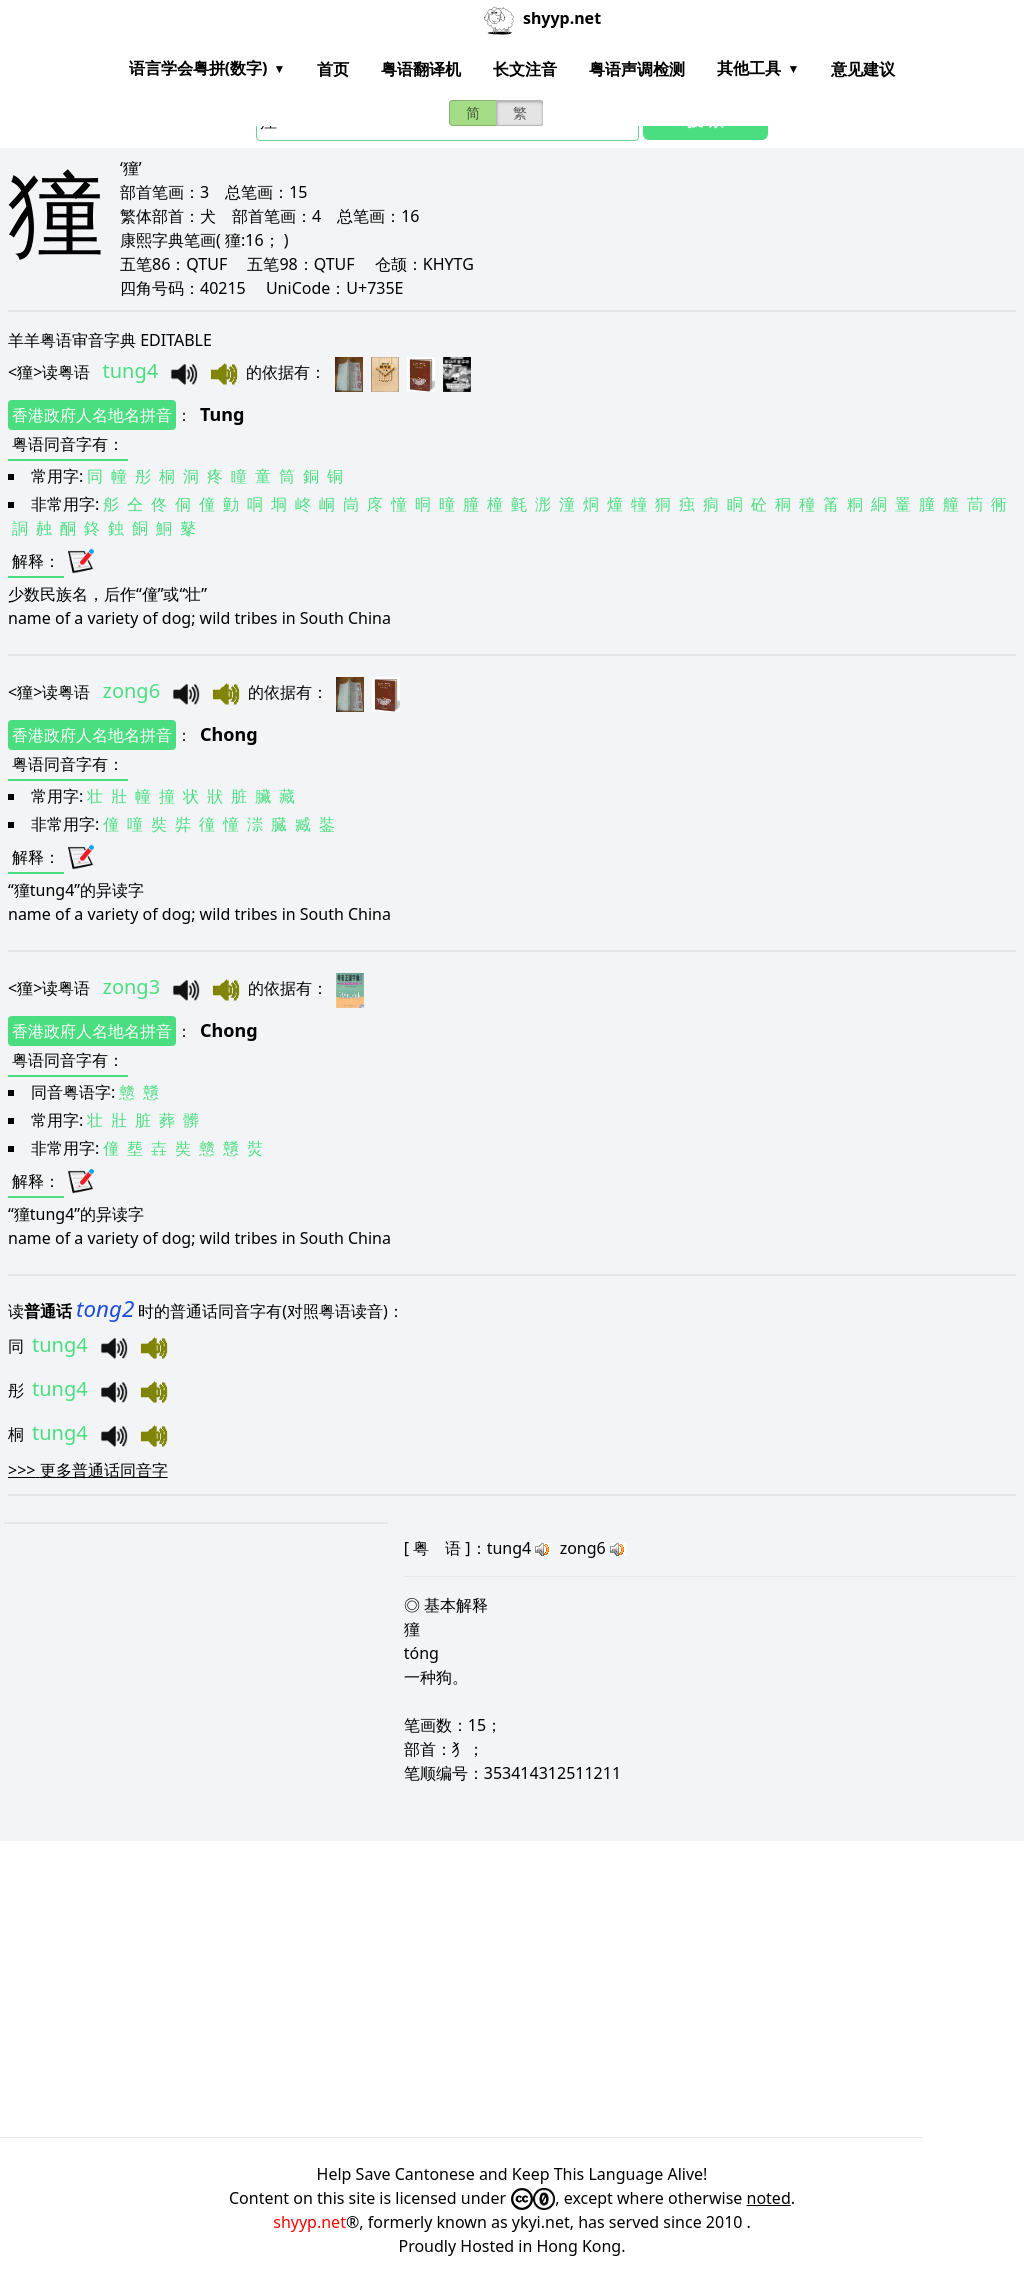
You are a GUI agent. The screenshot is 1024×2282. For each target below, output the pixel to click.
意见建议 (863, 69)
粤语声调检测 (637, 69)
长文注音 (525, 69)
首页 (333, 69)
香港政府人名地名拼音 (92, 415)
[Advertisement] (512, 1989)
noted (769, 2198)
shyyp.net (309, 2222)
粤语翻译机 (421, 69)
